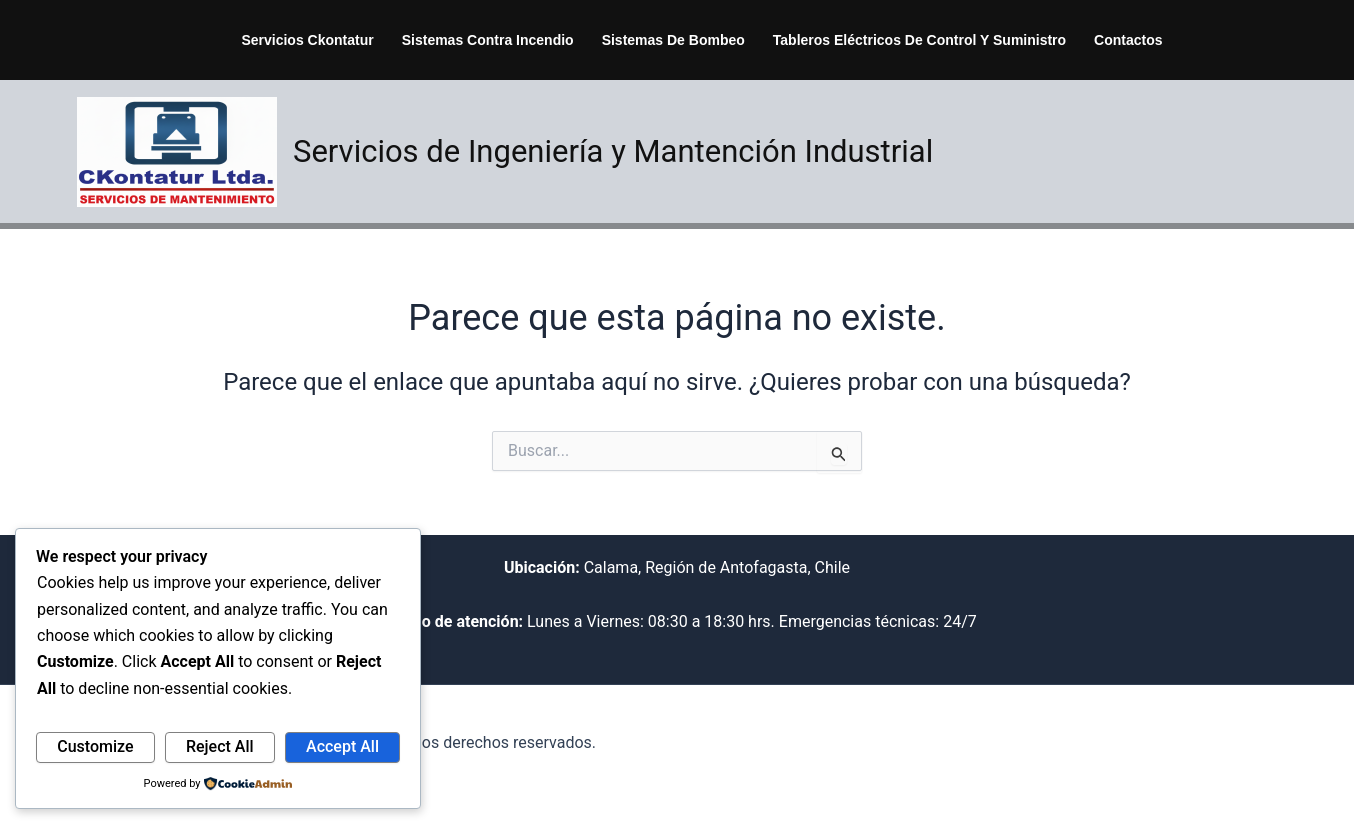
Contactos (1128, 40)
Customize (95, 746)
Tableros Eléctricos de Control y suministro (919, 40)
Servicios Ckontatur (307, 40)
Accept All (342, 746)
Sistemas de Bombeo (673, 40)
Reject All (220, 746)
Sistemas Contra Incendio (488, 40)
